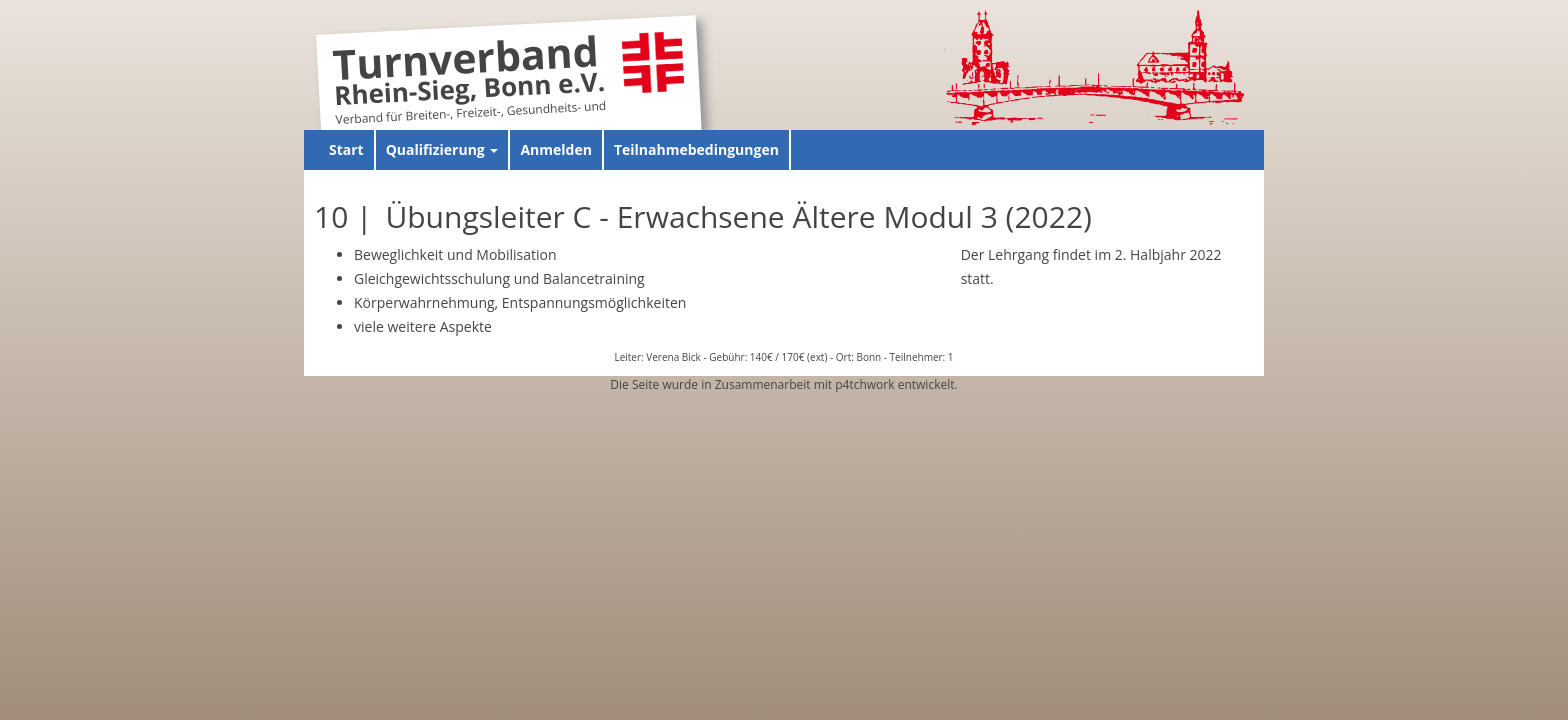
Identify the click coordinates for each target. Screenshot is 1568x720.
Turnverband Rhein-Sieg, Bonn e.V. (469, 73)
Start (346, 149)
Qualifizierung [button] (442, 149)
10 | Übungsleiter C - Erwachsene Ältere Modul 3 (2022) (703, 216)
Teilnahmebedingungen (696, 149)
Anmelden (555, 149)
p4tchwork (864, 384)
